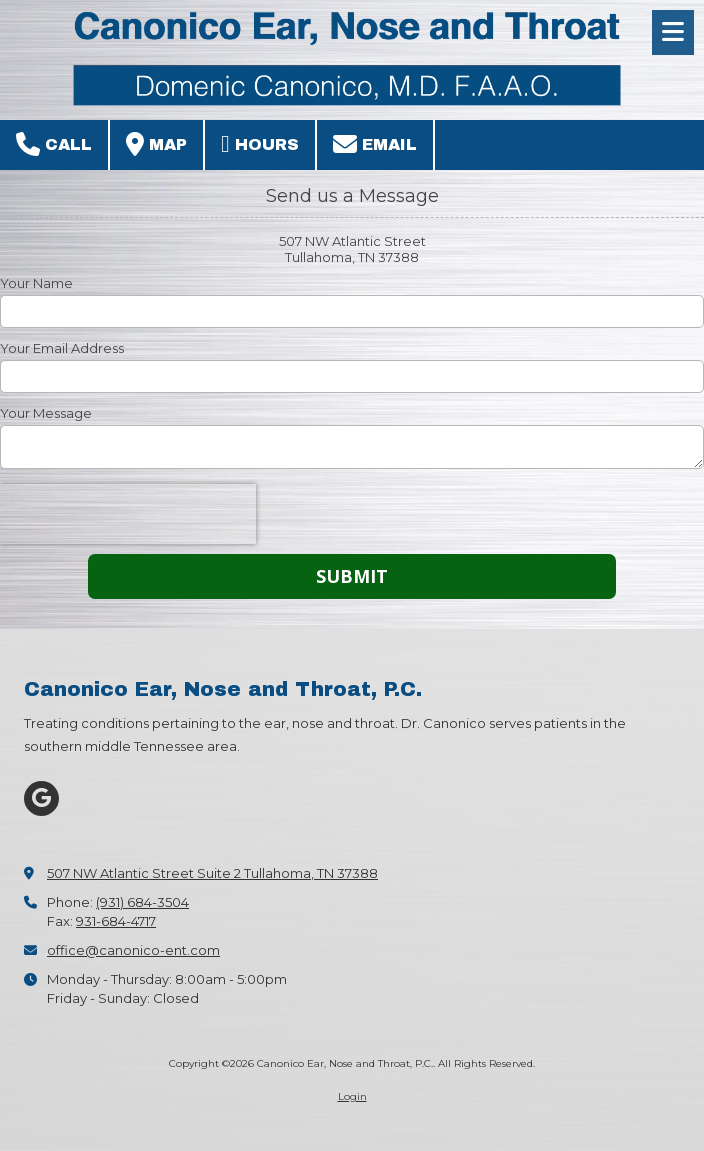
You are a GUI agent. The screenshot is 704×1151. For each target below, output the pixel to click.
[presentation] (128, 514)
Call (54, 144)
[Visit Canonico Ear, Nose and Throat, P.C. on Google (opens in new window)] (41, 798)
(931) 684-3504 (142, 902)
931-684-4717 (116, 921)
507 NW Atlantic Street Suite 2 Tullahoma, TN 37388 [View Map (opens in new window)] (212, 873)
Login (352, 1096)
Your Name (36, 283)
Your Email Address (62, 348)
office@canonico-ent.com (133, 950)
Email (375, 144)
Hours (260, 144)
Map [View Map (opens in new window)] (156, 144)
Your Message (46, 413)
